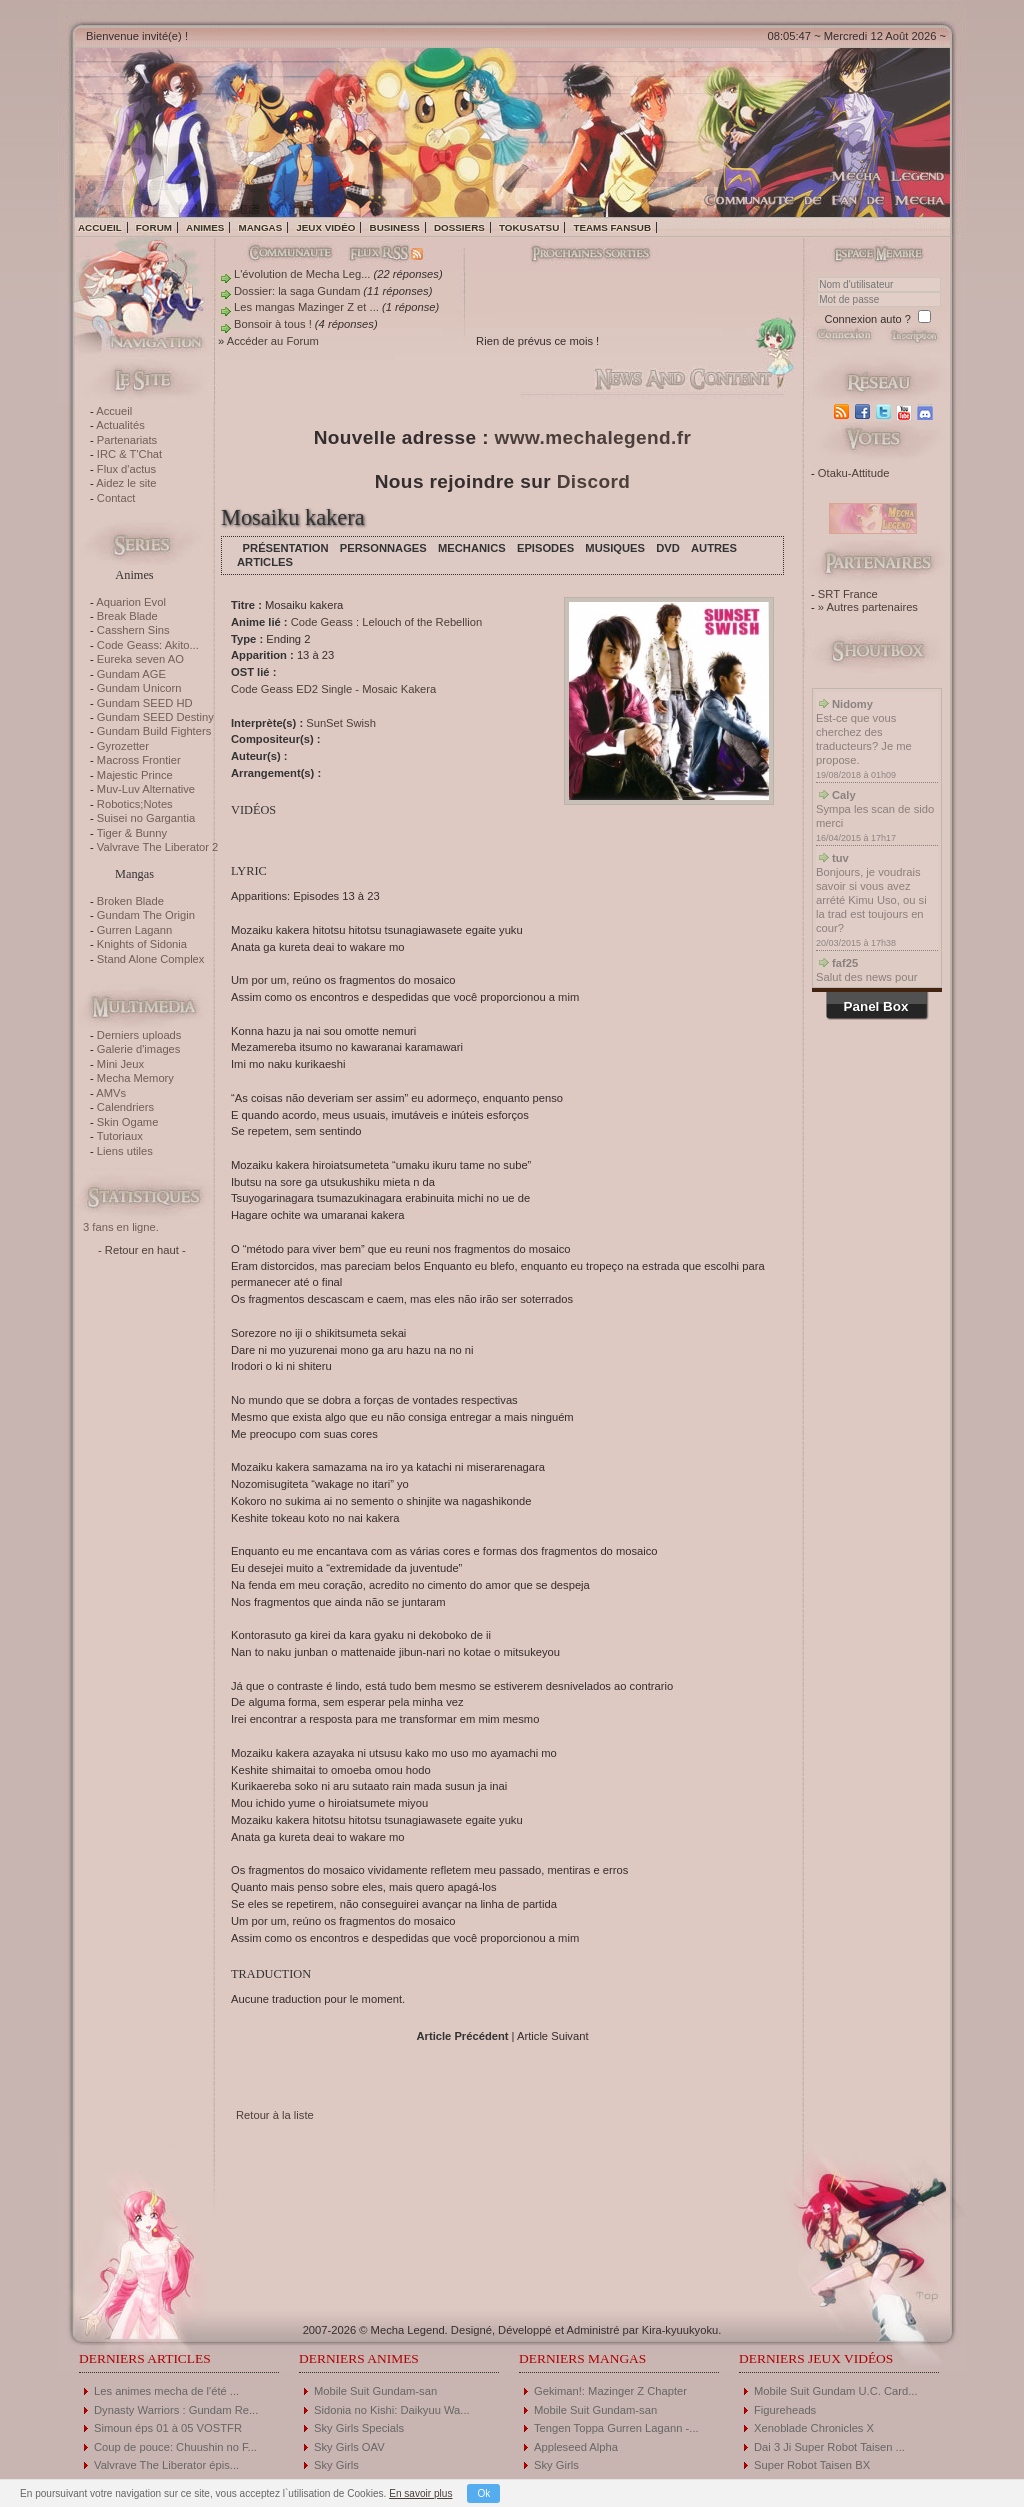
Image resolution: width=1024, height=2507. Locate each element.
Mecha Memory (135, 1078)
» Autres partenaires (868, 607)
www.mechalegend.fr (593, 437)
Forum (154, 227)
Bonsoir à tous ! (273, 324)
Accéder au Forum (273, 341)
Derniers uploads (139, 1035)
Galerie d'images (139, 1049)
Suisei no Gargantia (146, 818)
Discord (594, 481)
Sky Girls (336, 2465)
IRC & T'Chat (129, 454)
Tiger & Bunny (132, 833)
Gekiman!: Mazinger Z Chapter (610, 2391)
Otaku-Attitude (854, 473)
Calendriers (125, 1107)
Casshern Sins (133, 630)
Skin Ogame (128, 1122)
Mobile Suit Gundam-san (375, 2391)
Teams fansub (612, 227)
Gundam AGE (131, 674)
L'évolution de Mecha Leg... (302, 274)
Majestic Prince (135, 775)
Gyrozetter (123, 746)
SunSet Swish (341, 723)
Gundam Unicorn (139, 688)
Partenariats (127, 440)
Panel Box (876, 1006)
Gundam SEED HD (145, 703)
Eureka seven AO (140, 659)
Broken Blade (130, 901)
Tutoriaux (120, 1136)
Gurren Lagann (134, 930)
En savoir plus (420, 2493)
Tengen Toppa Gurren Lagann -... (616, 2428)
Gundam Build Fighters (154, 731)
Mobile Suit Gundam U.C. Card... (836, 2391)
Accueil (100, 227)
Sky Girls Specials (359, 2428)
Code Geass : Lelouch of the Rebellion (387, 622)
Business (395, 227)
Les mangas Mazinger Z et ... (306, 307)
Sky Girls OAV (349, 2447)
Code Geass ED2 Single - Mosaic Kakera (333, 689)
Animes (205, 227)
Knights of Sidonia (142, 944)
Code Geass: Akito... (148, 645)
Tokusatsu (529, 227)
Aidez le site (126, 483)
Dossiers (459, 227)
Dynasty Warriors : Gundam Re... (176, 2410)
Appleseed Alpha (576, 2447)
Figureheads (785, 2410)
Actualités (120, 425)
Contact (116, 498)
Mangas (260, 227)
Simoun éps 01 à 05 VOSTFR (168, 2428)
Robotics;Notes (135, 804)
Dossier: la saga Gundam (297, 291)
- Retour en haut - (142, 1250)
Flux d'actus (126, 469)
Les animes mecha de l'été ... (166, 2391)
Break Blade (127, 616)
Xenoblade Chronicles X (814, 2428)
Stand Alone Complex (151, 959)
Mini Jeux (120, 1064)
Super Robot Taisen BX (812, 2465)
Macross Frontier (139, 760)
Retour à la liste (275, 2115)
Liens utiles (125, 1151)
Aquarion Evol (131, 602)
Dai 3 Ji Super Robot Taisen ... (829, 2447)
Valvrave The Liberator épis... (166, 2465)
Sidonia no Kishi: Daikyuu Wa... (392, 2410)
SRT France (848, 594)
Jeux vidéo (325, 227)
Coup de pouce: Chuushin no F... (175, 2447)
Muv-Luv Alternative (146, 789)
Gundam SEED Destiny (155, 717)
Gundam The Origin (146, 915)
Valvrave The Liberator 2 (157, 847)
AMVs (111, 1093)
